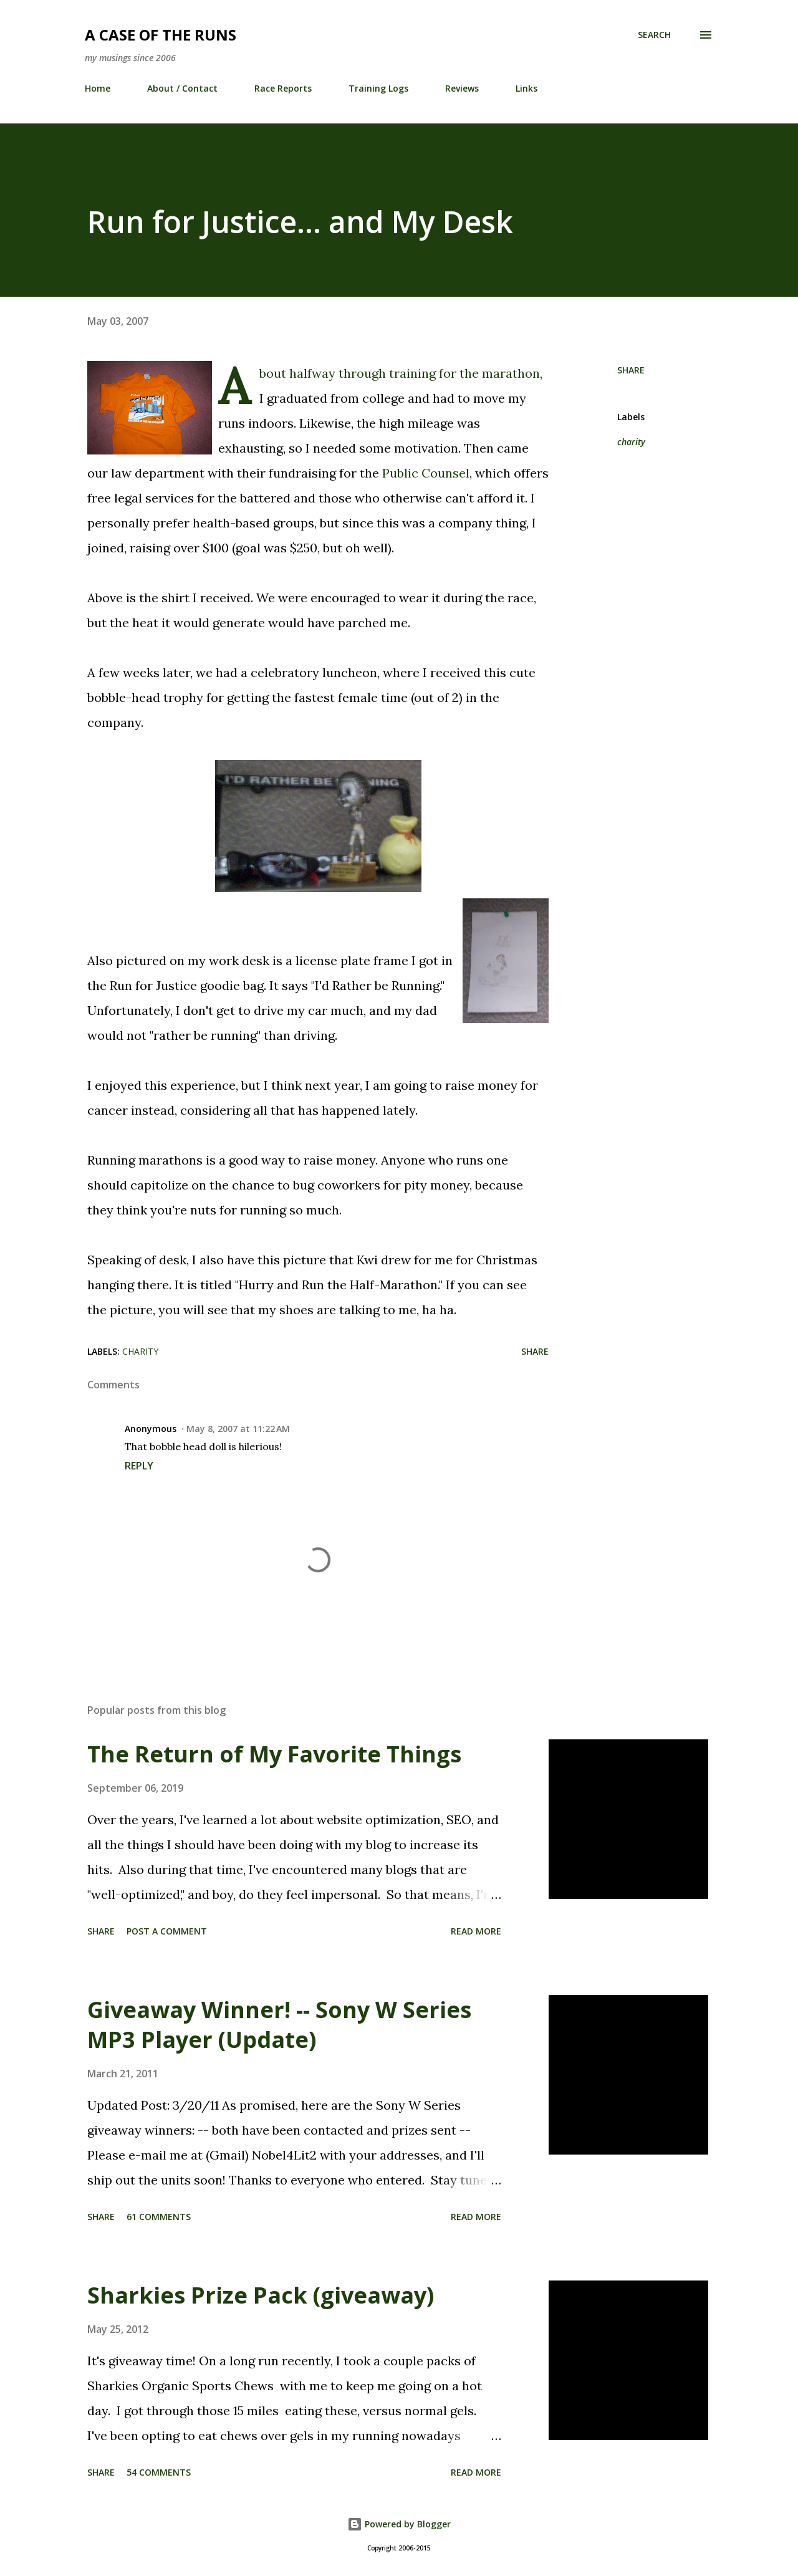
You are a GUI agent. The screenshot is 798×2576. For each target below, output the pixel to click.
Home (97, 88)
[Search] (654, 34)
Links (526, 88)
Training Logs (378, 88)
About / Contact (182, 88)
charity (631, 442)
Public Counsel (425, 473)
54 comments (159, 2472)
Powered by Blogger (399, 2524)
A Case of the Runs (160, 34)
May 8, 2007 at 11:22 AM (238, 1429)
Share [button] (631, 370)
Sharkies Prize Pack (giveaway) (260, 2295)
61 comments (159, 2217)
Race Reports (283, 88)
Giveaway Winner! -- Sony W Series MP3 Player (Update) (279, 2024)
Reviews (462, 88)
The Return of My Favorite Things (274, 1754)
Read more (476, 1931)
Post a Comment (167, 1931)
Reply (139, 1466)
